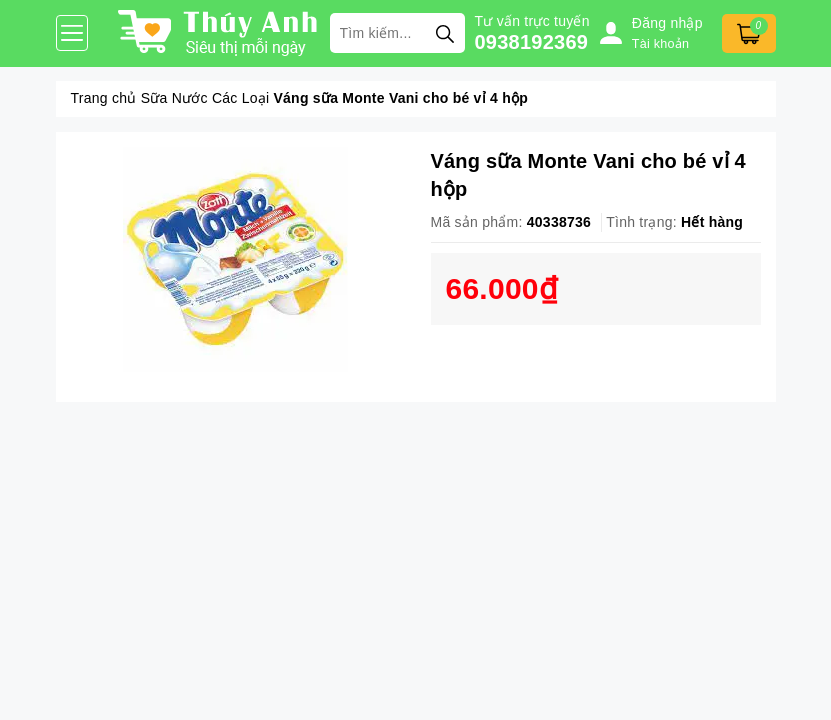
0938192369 (532, 42)
